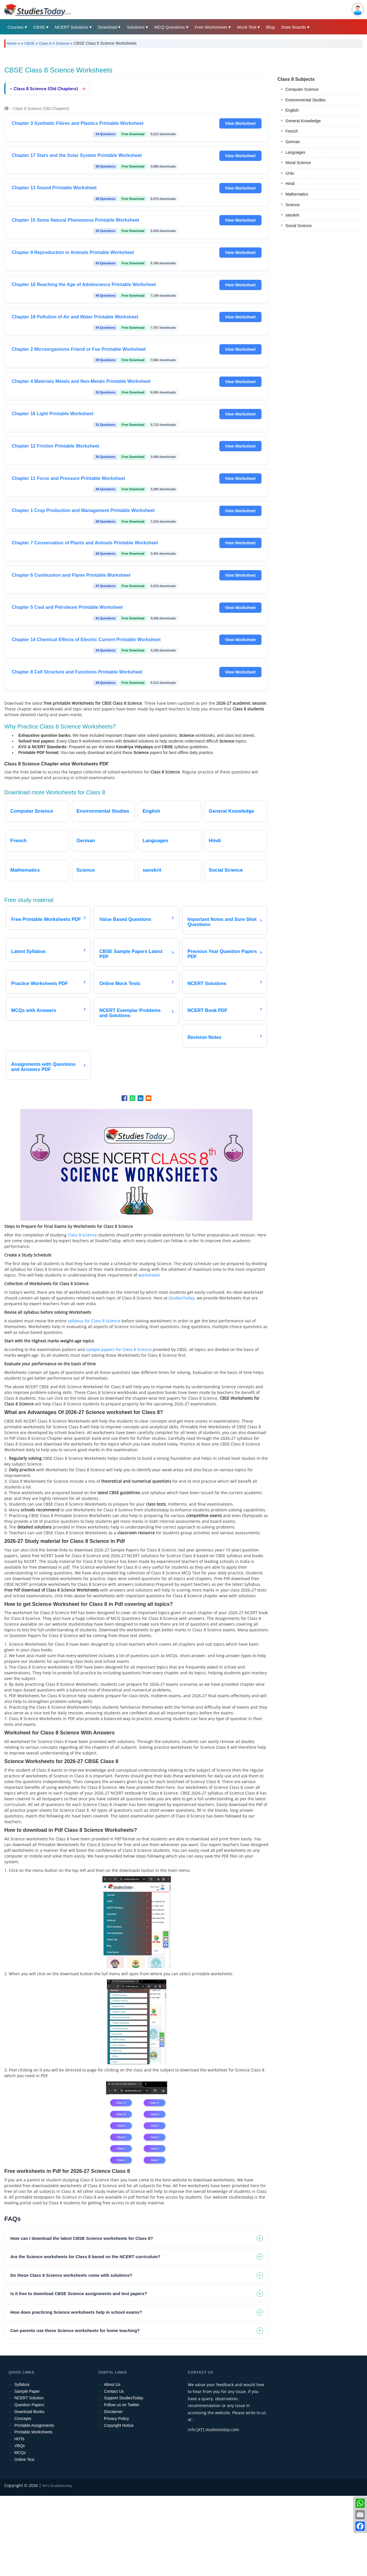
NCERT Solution (29, 2478)
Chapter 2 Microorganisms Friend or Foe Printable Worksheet (79, 429)
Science (62, 43)
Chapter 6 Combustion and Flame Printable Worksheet (71, 655)
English (292, 362)
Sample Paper (27, 2471)
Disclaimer (113, 2492)
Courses (15, 27)
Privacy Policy (116, 2498)
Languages (295, 404)
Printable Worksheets (33, 2512)
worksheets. (149, 1355)
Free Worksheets (211, 27)
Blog (270, 27)
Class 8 (45, 43)
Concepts (22, 2498)
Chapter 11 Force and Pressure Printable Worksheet (68, 558)
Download (107, 27)
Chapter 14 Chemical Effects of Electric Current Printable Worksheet (86, 719)
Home (12, 43)
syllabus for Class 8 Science (94, 1401)
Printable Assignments (34, 2505)
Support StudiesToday (123, 2478)
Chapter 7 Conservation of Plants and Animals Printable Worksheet (85, 623)
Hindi (290, 435)
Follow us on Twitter (121, 2485)
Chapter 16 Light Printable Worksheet (52, 493)
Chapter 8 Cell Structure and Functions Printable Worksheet (77, 752)
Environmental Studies (306, 352)
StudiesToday (181, 1378)
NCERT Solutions (71, 27)
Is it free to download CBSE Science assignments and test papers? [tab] (78, 2373)
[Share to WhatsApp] (132, 1178)
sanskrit (292, 467)
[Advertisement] (176, 95)
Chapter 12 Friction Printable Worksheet (55, 526)
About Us (112, 2464)
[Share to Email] (148, 1178)
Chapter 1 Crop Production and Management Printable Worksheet (83, 590)
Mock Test (246, 27)
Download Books (29, 2492)
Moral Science (298, 414)
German (293, 393)
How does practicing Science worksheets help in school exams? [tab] (76, 2392)
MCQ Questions (169, 27)
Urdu (290, 425)
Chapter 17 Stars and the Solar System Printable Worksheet (77, 235)
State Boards (293, 27)
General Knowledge (303, 373)
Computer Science (302, 341)
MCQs (20, 2532)
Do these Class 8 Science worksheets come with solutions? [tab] (71, 2355)
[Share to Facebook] (124, 1178)
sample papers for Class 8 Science (119, 1429)
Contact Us (114, 2471)
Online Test (24, 2539)
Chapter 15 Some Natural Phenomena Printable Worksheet (75, 300)
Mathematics (297, 446)
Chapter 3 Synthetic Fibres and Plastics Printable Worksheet (77, 203)
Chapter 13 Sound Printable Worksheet (54, 267)
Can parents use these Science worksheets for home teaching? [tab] (75, 2410)
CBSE (39, 27)
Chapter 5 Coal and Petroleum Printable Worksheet (67, 687)
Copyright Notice (119, 2505)
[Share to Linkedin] (140, 1178)
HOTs (19, 2519)
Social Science (299, 477)
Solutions (136, 27)
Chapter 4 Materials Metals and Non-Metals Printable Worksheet (81, 461)
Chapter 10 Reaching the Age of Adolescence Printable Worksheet (84, 364)
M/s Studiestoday (57, 2565)
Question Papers (29, 2485)
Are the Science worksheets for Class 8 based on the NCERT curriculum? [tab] (85, 2336)
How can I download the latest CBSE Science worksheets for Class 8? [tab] (81, 2318)
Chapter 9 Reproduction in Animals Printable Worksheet (73, 332)
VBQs (19, 2526)
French (292, 383)
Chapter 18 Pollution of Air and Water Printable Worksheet (75, 397)
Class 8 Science (82, 1315)
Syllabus (22, 2464)
